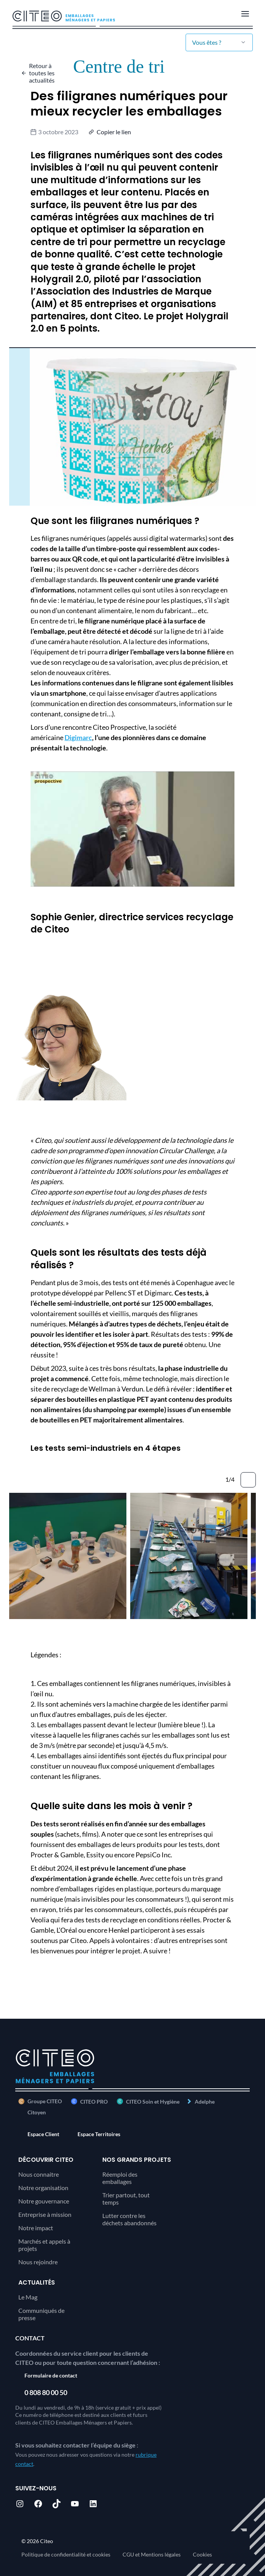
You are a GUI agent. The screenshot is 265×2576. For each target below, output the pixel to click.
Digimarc (78, 737)
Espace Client (43, 2134)
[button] (110, 132)
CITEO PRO (94, 2101)
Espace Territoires (99, 2134)
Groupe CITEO (40, 2101)
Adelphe (205, 2101)
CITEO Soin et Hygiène (152, 2101)
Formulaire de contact (50, 2375)
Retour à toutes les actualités (42, 73)
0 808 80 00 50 (45, 2392)
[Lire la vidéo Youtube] (132, 828)
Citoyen (36, 2112)
